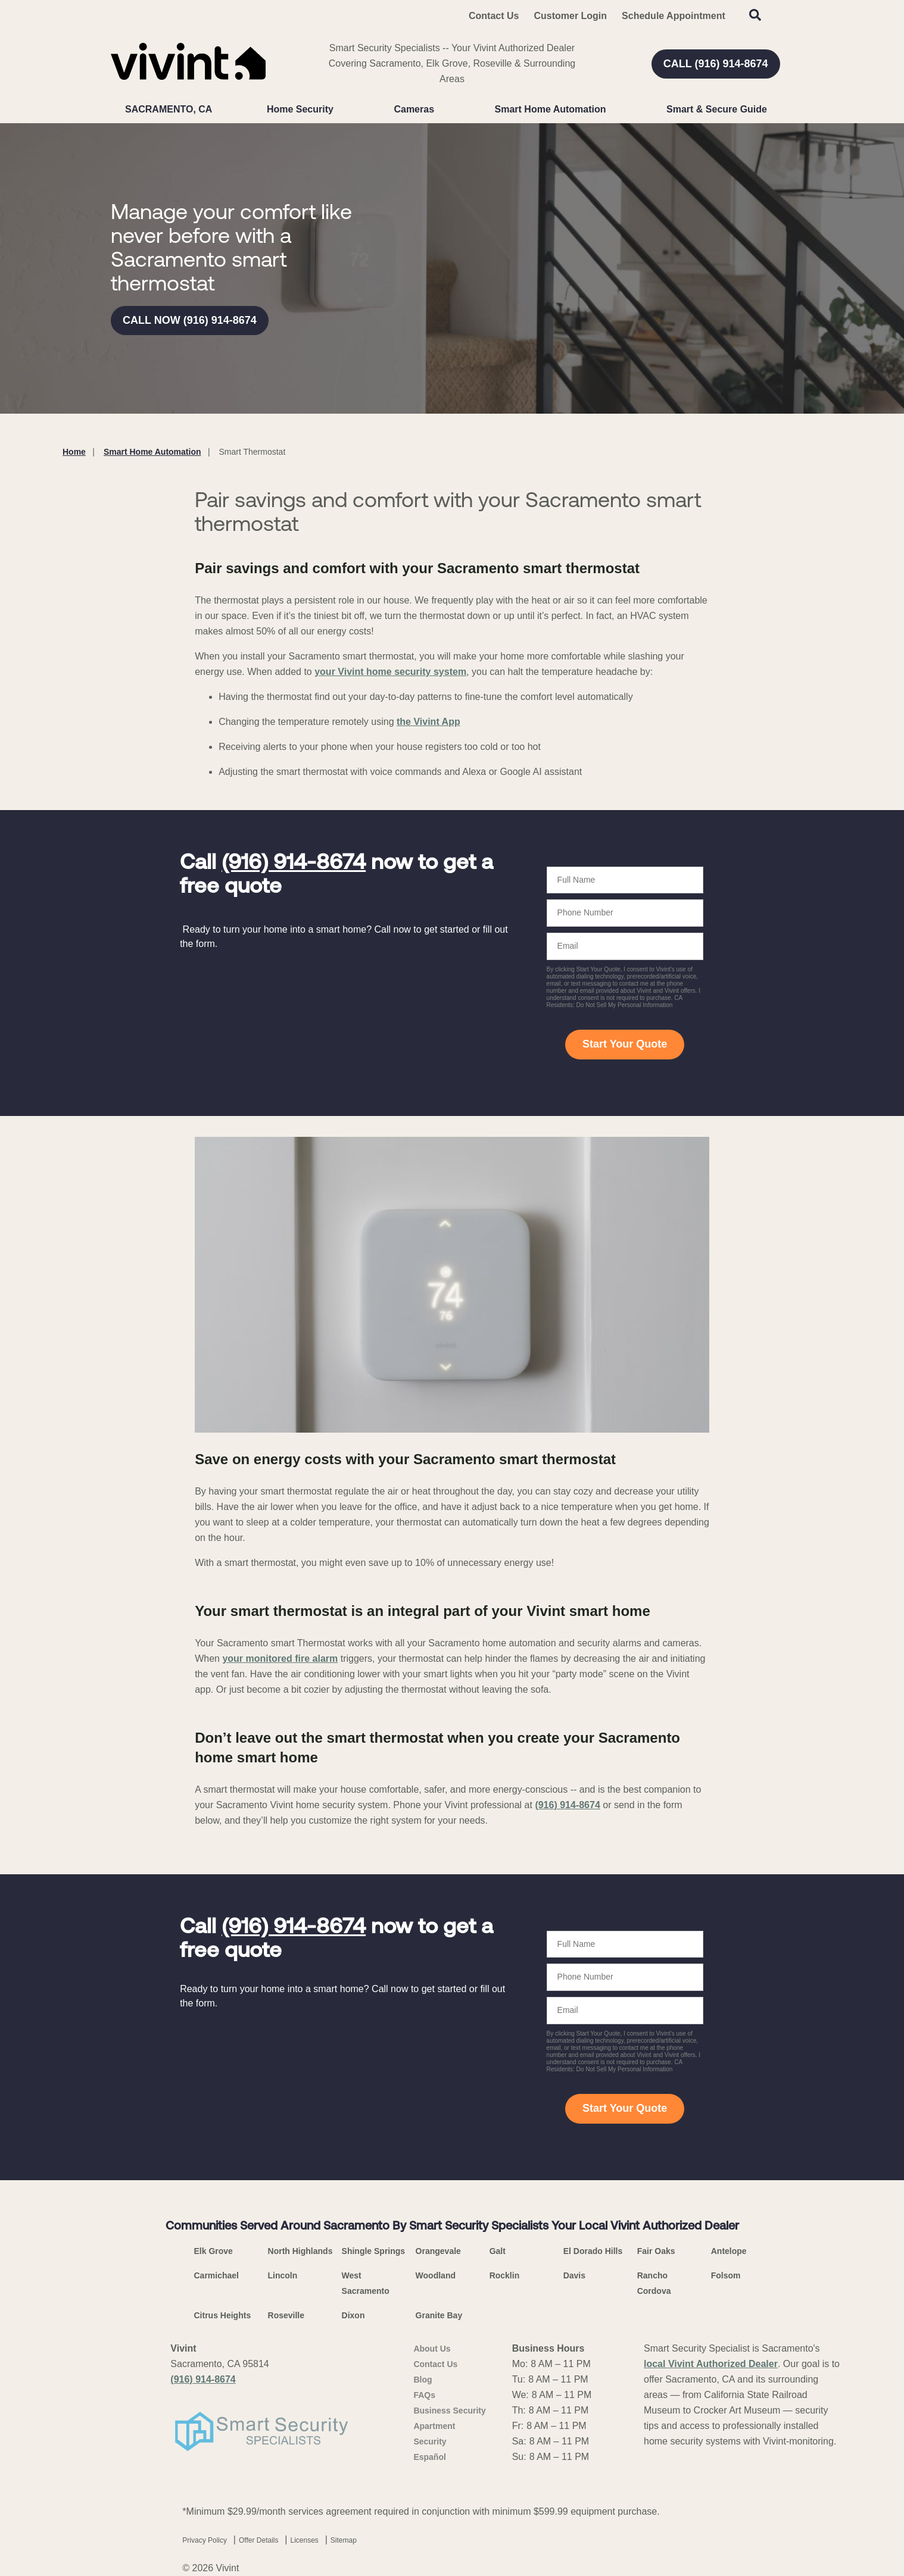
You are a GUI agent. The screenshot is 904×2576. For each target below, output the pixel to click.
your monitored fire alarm (280, 1658)
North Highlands (300, 2251)
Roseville (286, 2315)
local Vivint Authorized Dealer (711, 2364)
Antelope (729, 2251)
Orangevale (438, 2251)
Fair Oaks (656, 2251)
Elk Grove (213, 2251)
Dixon (353, 2315)
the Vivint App (428, 722)
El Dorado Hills (593, 2251)
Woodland (436, 2275)
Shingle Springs (374, 2251)
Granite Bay (439, 2315)
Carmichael (216, 2275)
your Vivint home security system (390, 672)
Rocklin (505, 2275)
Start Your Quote (624, 1044)
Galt (498, 2251)
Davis (574, 2275)
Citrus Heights (222, 2315)
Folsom (726, 2275)
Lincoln (283, 2275)
